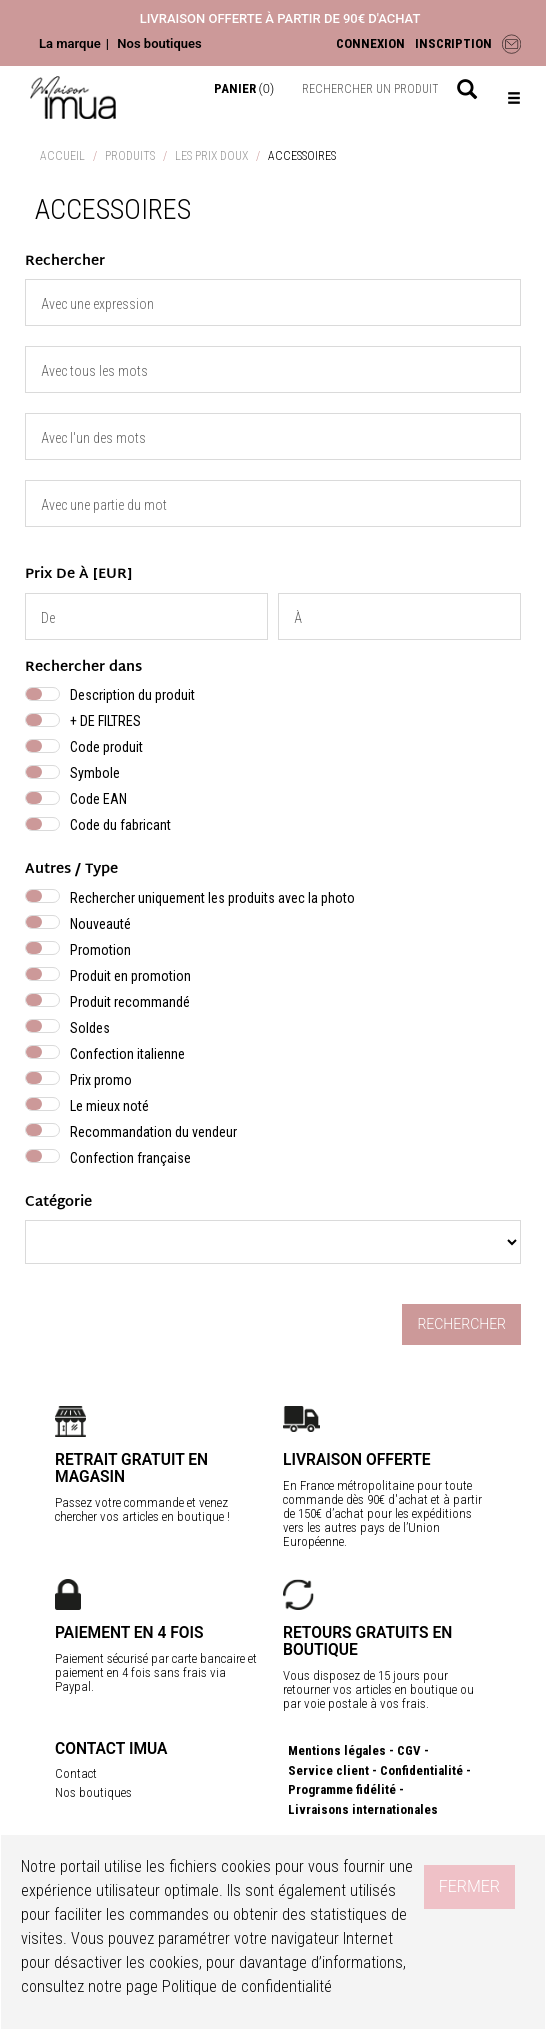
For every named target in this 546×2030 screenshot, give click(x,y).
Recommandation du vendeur (153, 1132)
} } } (273, 1242)
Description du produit (132, 695)
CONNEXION (370, 43)
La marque (70, 43)
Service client (328, 1770)
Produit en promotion (130, 976)
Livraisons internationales (363, 1809)
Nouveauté (100, 924)
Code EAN (98, 799)
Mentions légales (337, 1750)
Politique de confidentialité (247, 1986)
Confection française (130, 1158)
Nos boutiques (159, 43)
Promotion (100, 950)
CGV (409, 1750)
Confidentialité (421, 1770)
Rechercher (461, 1324)
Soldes (90, 1028)
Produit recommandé (130, 1002)
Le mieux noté (109, 1106)
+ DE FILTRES (105, 721)
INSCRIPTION (453, 43)
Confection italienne (127, 1054)
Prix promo (101, 1080)
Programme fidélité (342, 1789)
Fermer (469, 1886)
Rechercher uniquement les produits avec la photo (212, 898)
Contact (76, 1773)
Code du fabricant (120, 825)
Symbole (95, 773)
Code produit (106, 747)
